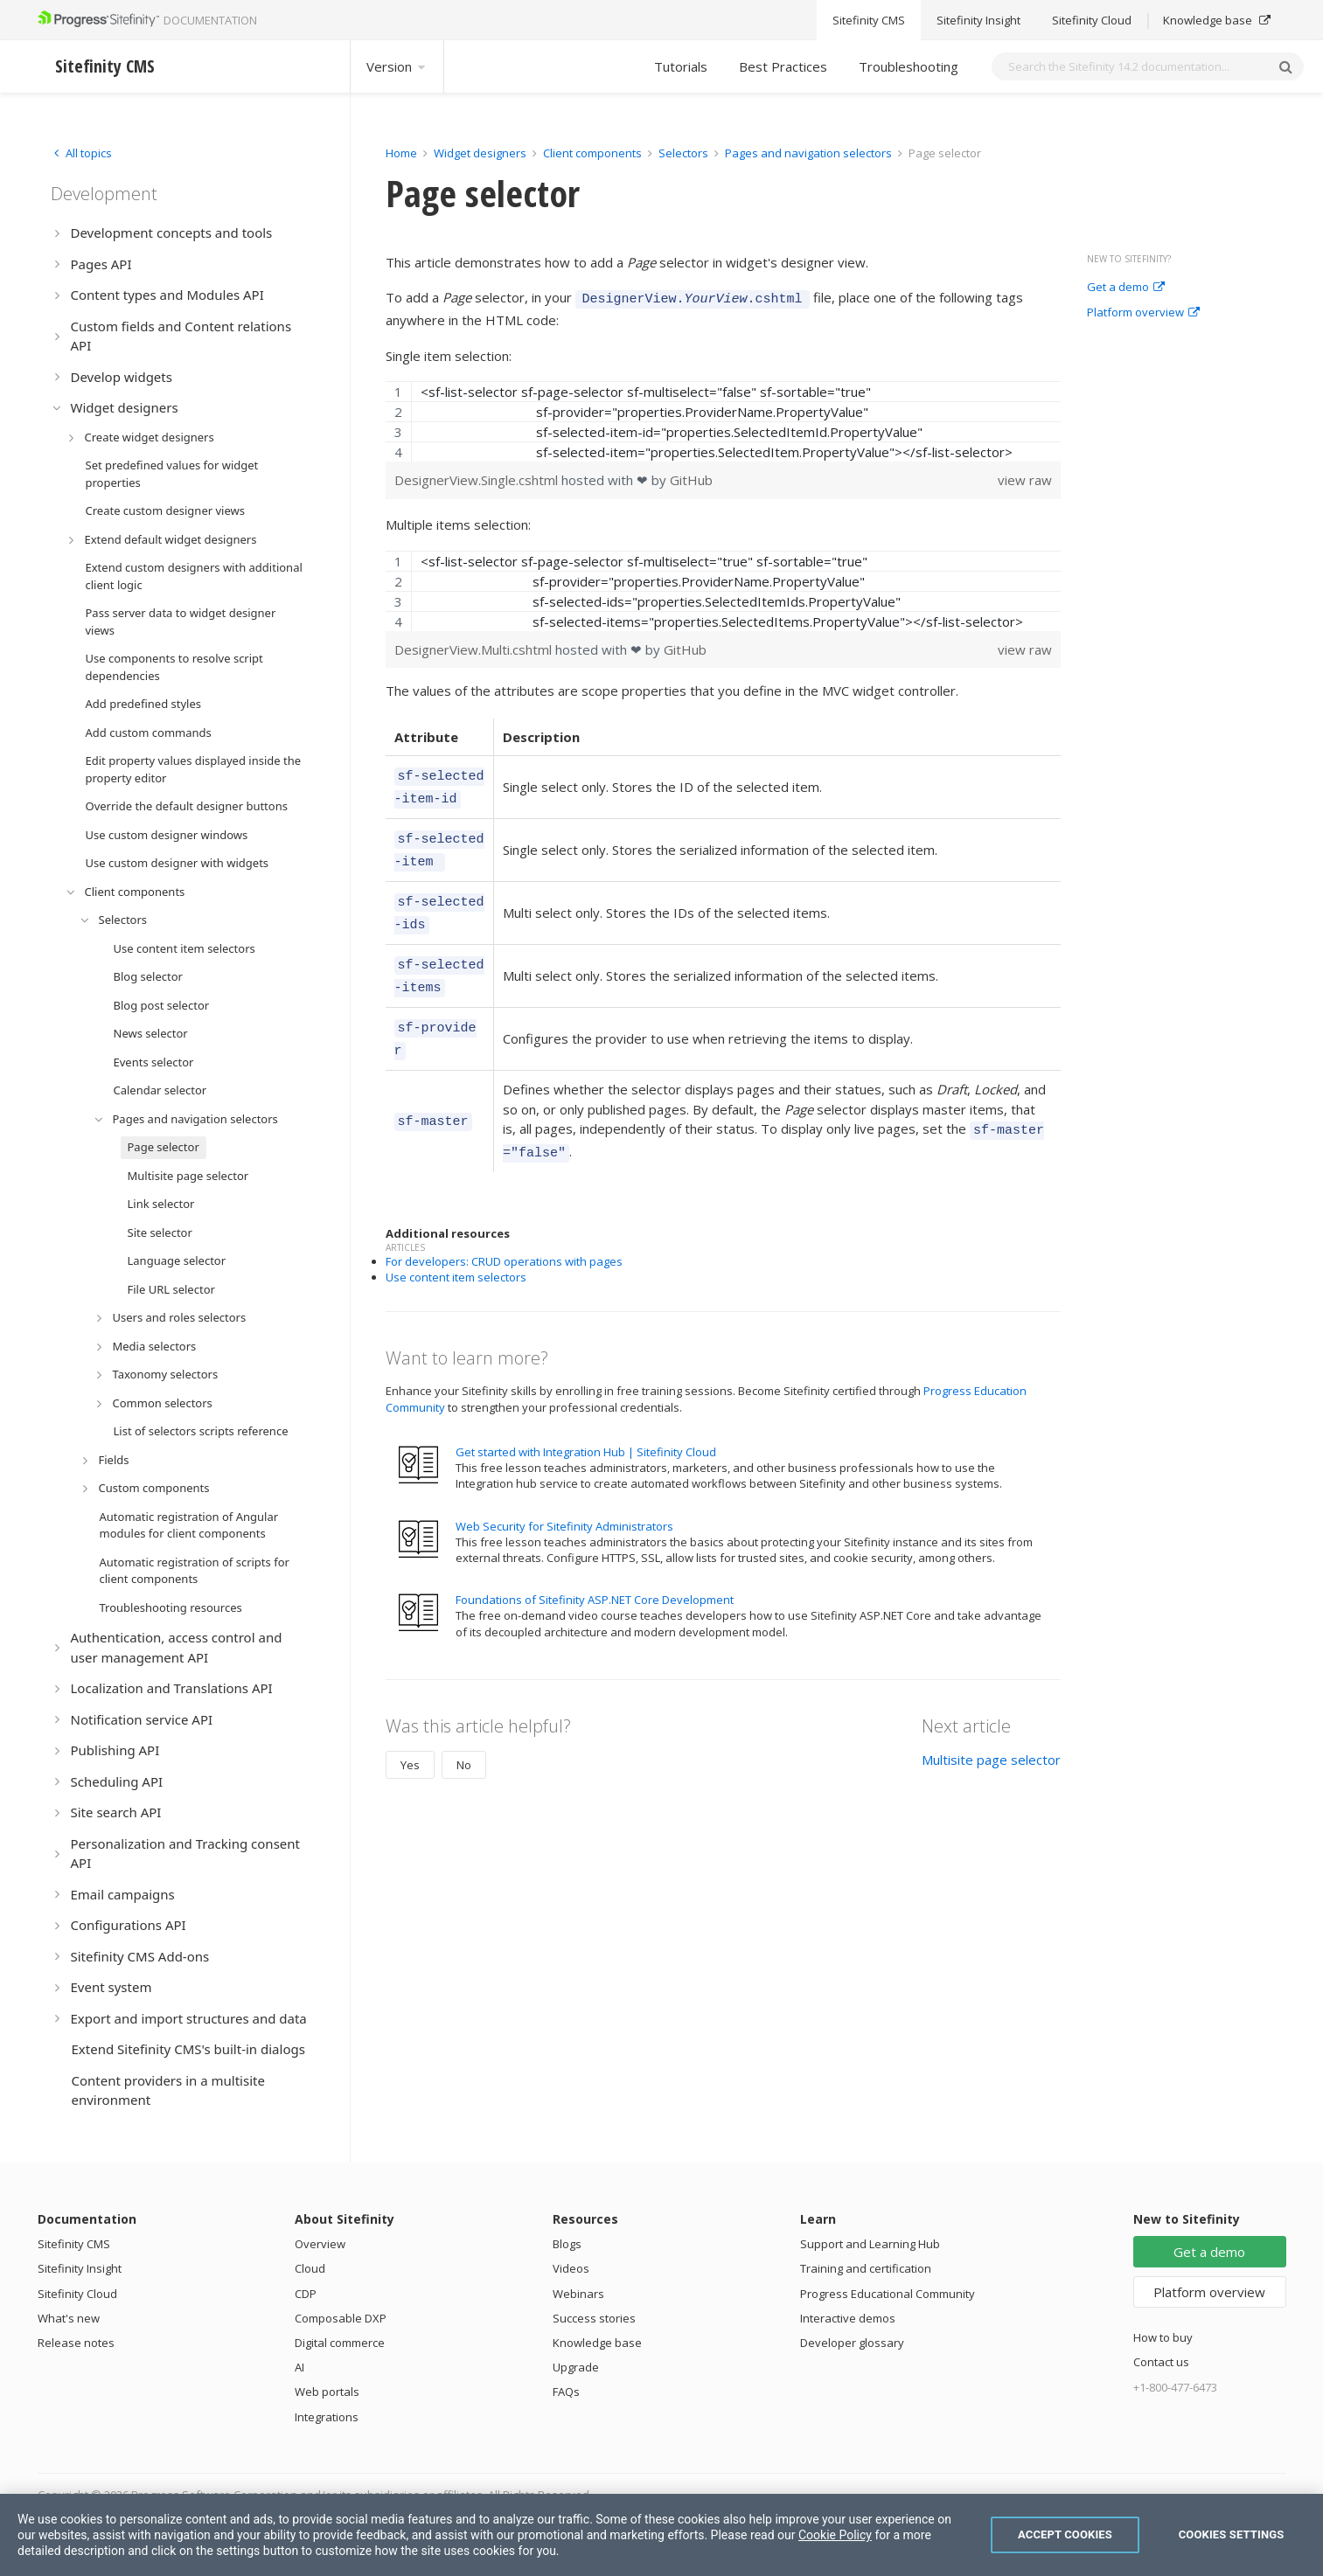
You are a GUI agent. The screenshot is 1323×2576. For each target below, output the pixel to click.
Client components (593, 153)
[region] (724, 418)
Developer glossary (852, 2342)
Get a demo (1126, 288)
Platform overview (1143, 313)
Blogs (567, 2244)
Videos (571, 2268)
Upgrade (576, 2367)
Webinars (578, 2294)
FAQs (566, 2391)
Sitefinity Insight (80, 2268)
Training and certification (865, 2268)
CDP (306, 2294)
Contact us (1161, 2362)
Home (401, 153)
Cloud (310, 2268)
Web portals (327, 2391)
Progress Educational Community (887, 2294)
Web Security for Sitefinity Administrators (564, 1492)
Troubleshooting (908, 66)
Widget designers (481, 153)
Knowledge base (597, 2342)
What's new (69, 2318)
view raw (1025, 477)
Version (397, 66)
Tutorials (680, 66)
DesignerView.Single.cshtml (477, 477)
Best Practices (783, 66)
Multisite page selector (991, 1725)
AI (299, 2367)
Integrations (327, 2417)
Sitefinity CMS (74, 2244)
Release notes (76, 2342)
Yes (410, 1731)
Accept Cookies (1065, 2534)
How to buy (1163, 2337)
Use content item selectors (456, 1243)
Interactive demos (847, 2318)
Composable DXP (340, 2318)
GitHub (691, 477)
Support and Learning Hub (870, 2244)
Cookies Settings (1232, 2534)
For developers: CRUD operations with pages (504, 1227)
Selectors (684, 153)
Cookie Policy (835, 2535)
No (463, 1731)
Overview (320, 2244)
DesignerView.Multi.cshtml (474, 647)
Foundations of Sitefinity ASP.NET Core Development (595, 1565)
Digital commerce (340, 2342)
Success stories (594, 2318)
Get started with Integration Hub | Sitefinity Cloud (586, 1418)
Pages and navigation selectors (810, 153)
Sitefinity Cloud (77, 2294)
